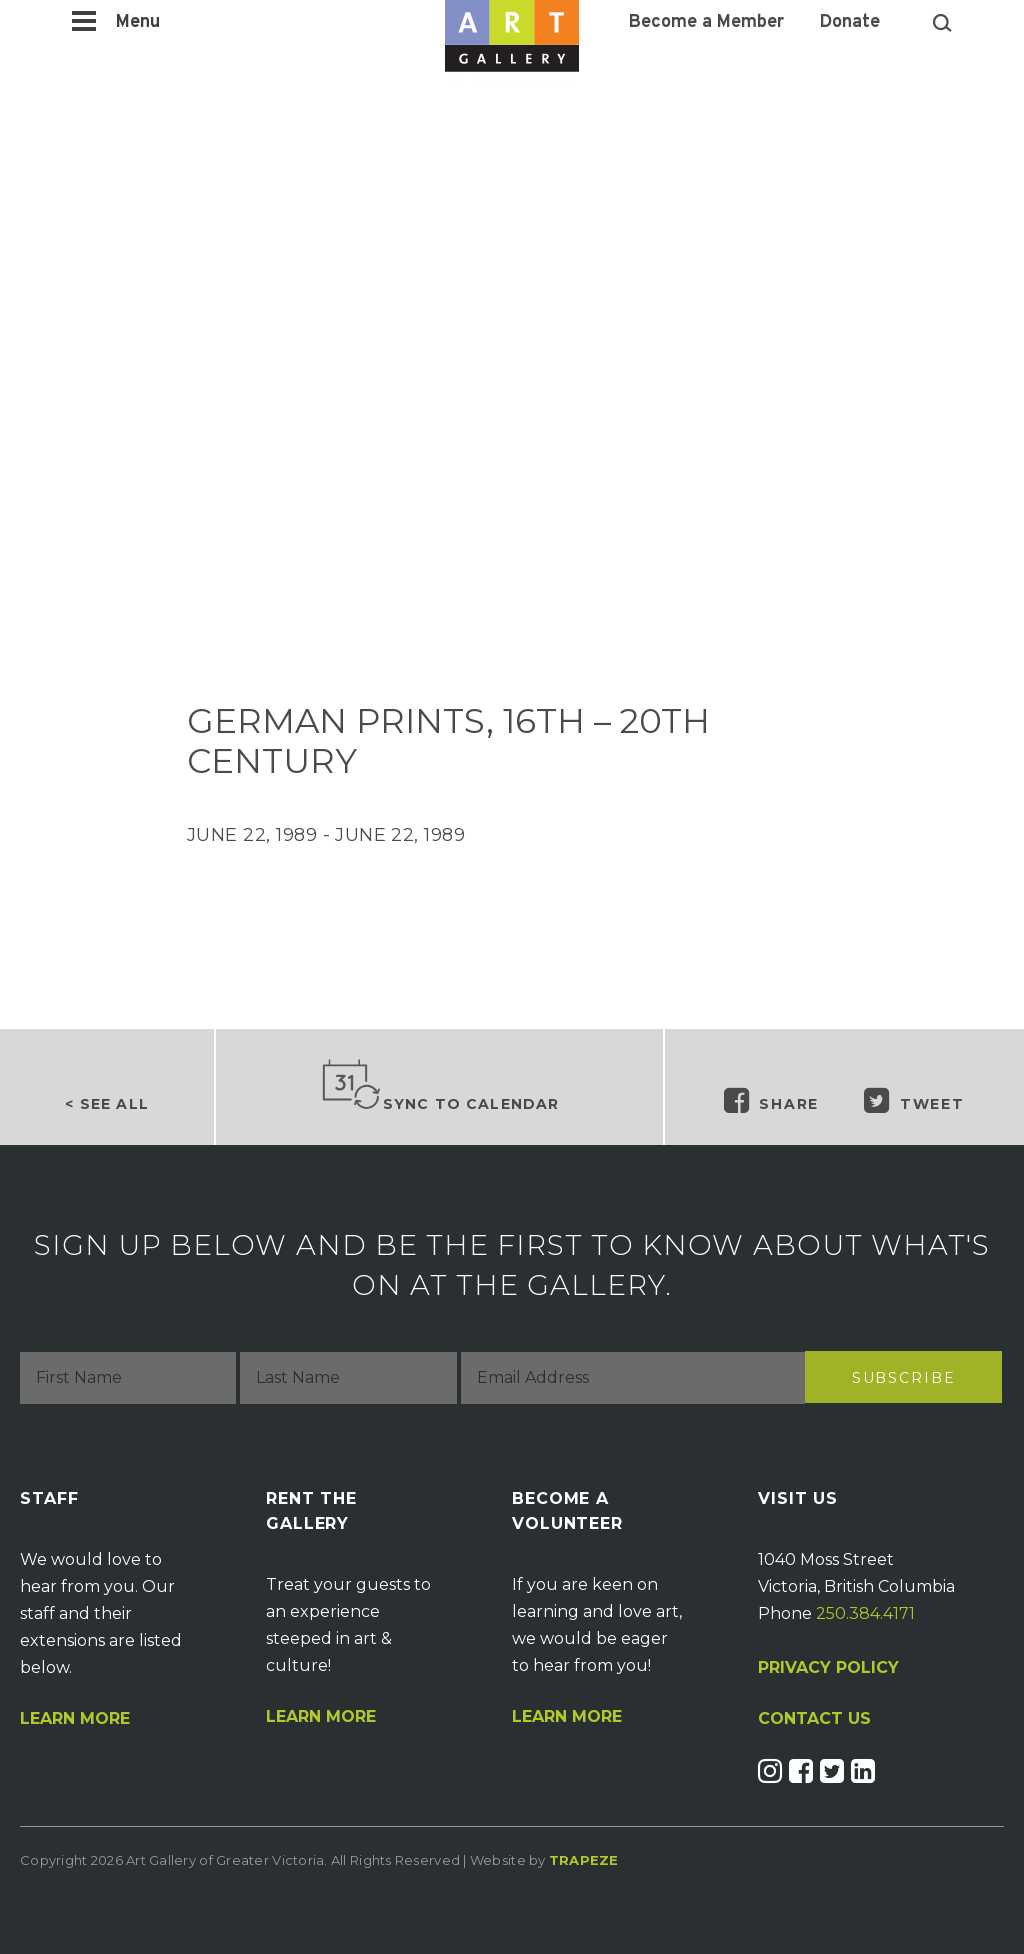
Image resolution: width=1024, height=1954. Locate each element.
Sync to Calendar (440, 1086)
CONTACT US (814, 1719)
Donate (850, 23)
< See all (106, 1104)
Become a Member (706, 23)
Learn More (75, 1719)
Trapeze (584, 1860)
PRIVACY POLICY (828, 1667)
